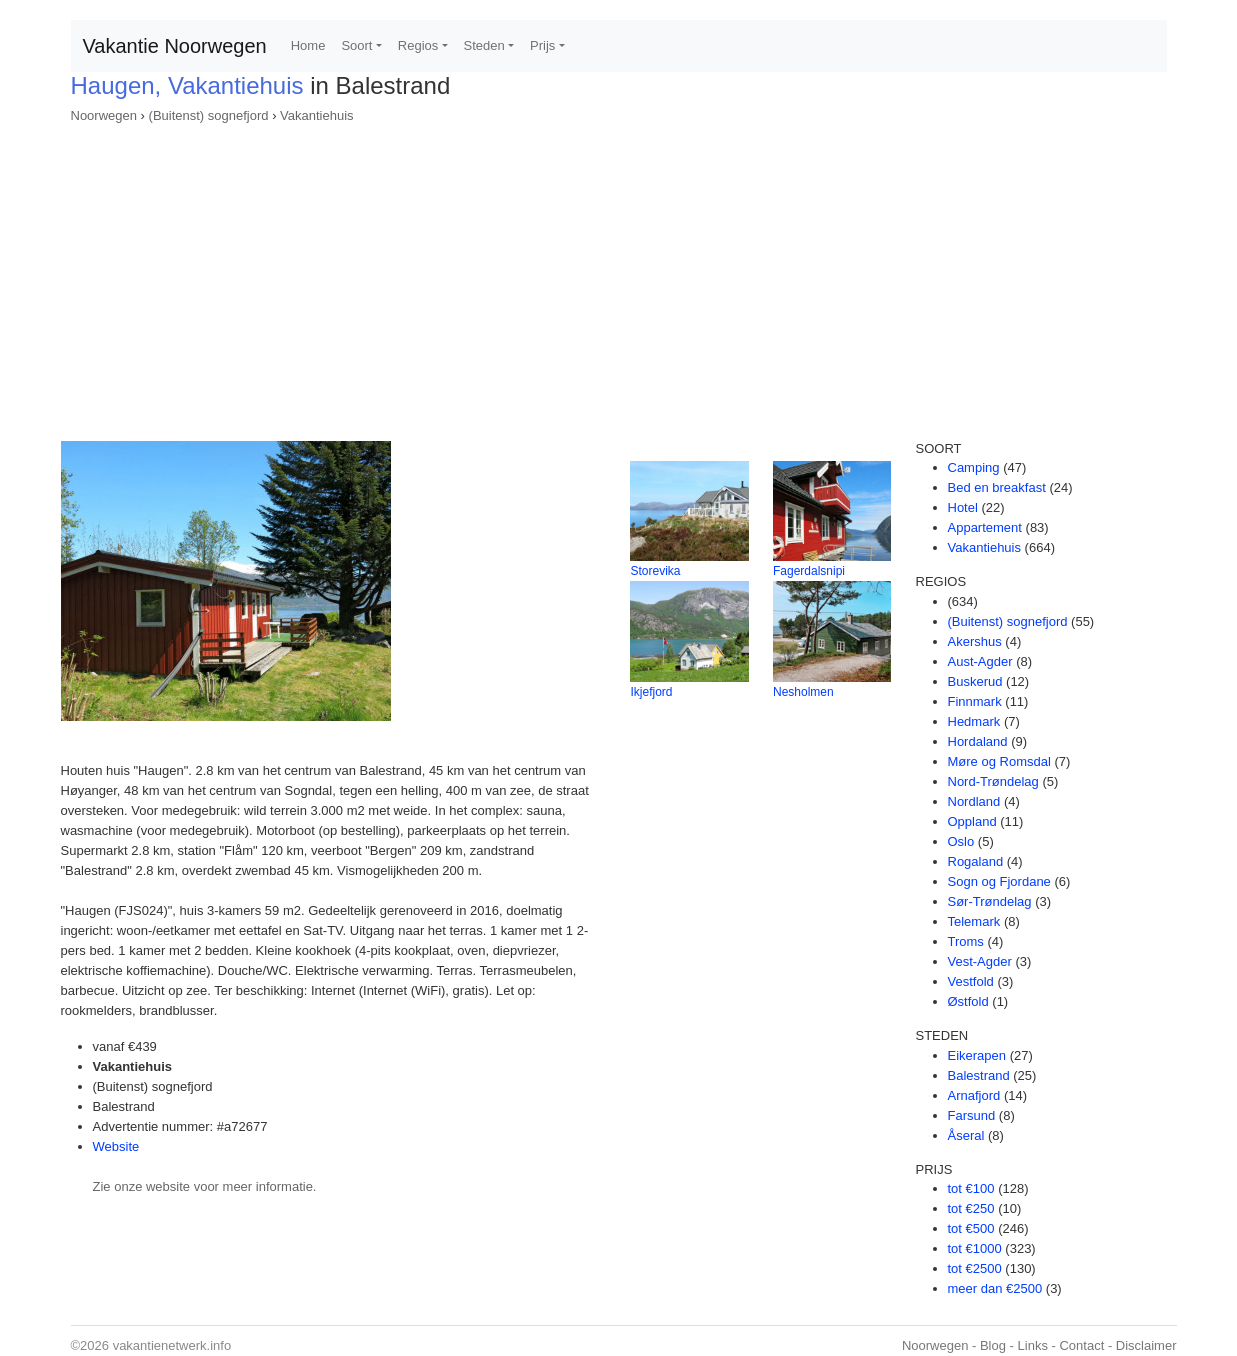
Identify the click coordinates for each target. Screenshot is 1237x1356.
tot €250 (971, 1208)
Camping (974, 467)
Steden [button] (484, 45)
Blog (993, 1345)
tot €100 (971, 1188)
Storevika (655, 571)
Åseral (966, 1135)
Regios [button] (418, 45)
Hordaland (978, 741)
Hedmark (974, 721)
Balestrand (979, 1075)
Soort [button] (356, 45)
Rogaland (976, 861)
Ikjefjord (651, 692)
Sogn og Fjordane (999, 881)
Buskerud (975, 681)
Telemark (974, 921)
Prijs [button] (542, 45)
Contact (1081, 1345)
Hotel (963, 507)
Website (116, 1146)
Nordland (974, 801)
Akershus (975, 641)
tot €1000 (975, 1248)
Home (308, 45)
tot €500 (971, 1228)
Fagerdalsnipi (809, 571)
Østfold (968, 1001)
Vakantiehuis (316, 115)
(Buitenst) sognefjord (209, 115)
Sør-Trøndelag (990, 901)
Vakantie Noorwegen (175, 46)
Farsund (972, 1115)
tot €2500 (975, 1268)
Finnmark (975, 701)
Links (1033, 1345)
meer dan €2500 (995, 1288)
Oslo (961, 841)
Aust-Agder (980, 661)
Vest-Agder (980, 961)
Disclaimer (1146, 1345)
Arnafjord (974, 1095)
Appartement (985, 527)
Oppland (972, 821)
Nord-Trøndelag (993, 781)
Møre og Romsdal (999, 761)
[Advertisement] (619, 276)
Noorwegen (104, 115)
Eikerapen (977, 1055)
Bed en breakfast (997, 487)
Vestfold (971, 981)
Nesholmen (803, 692)
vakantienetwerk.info (172, 1345)
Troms (966, 941)
